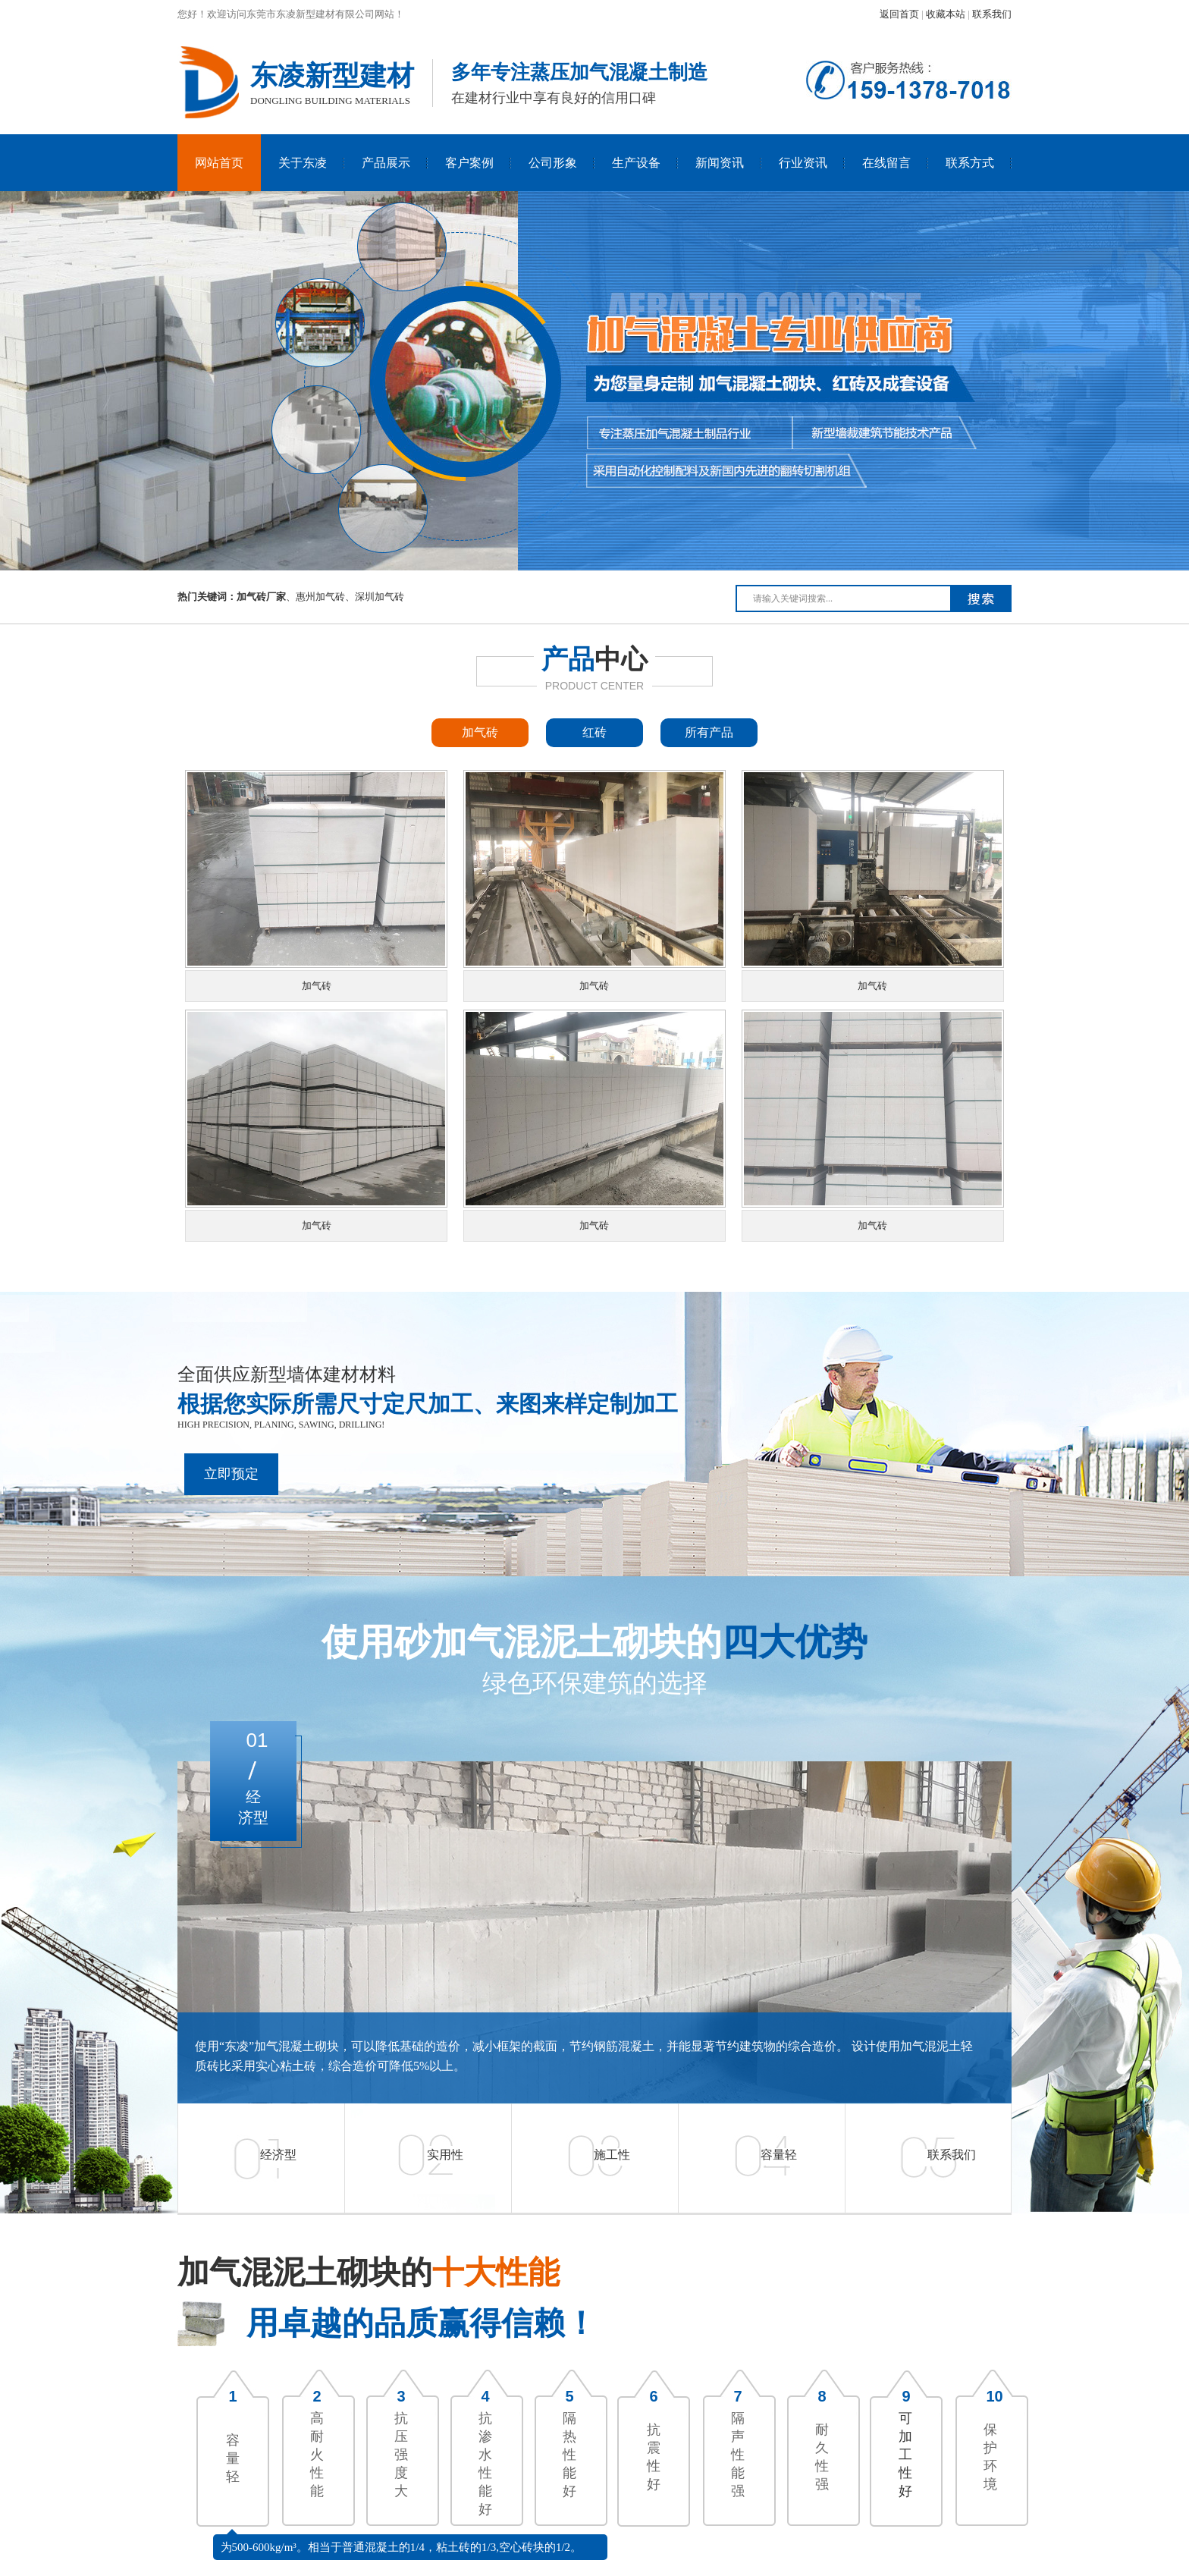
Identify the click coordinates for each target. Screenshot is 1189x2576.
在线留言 (886, 162)
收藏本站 (945, 14)
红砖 (594, 732)
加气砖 (480, 732)
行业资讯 (803, 162)
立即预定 (231, 1473)
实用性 (445, 2154)
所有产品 (709, 732)
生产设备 (636, 162)
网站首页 (219, 162)
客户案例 (469, 162)
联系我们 (992, 14)
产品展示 (386, 162)
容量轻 (779, 2154)
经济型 (278, 2154)
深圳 (365, 596)
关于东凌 (302, 162)
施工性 (612, 2154)
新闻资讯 (719, 162)
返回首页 (899, 14)
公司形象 (553, 162)
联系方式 (970, 162)
